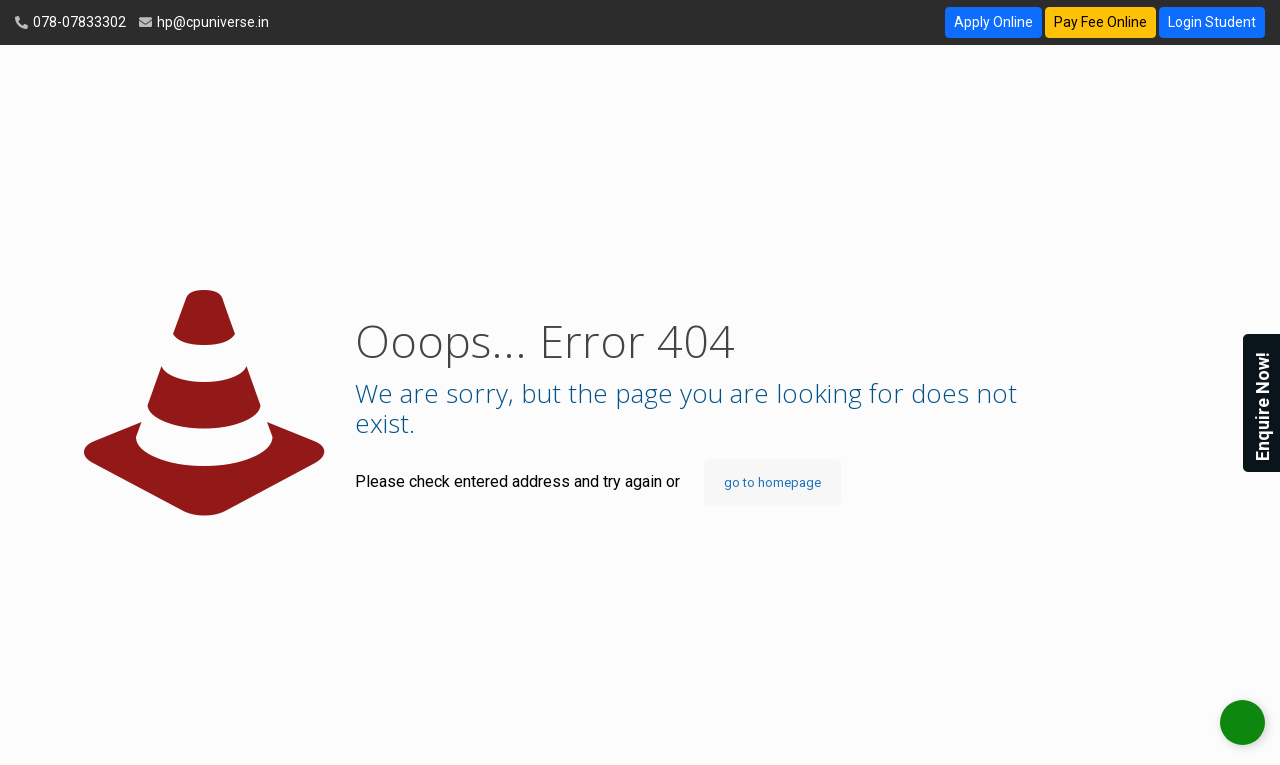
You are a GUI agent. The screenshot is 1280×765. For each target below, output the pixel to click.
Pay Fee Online (1100, 22)
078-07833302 (78, 22)
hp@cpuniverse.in (211, 22)
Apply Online (993, 22)
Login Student (1212, 22)
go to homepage (772, 482)
